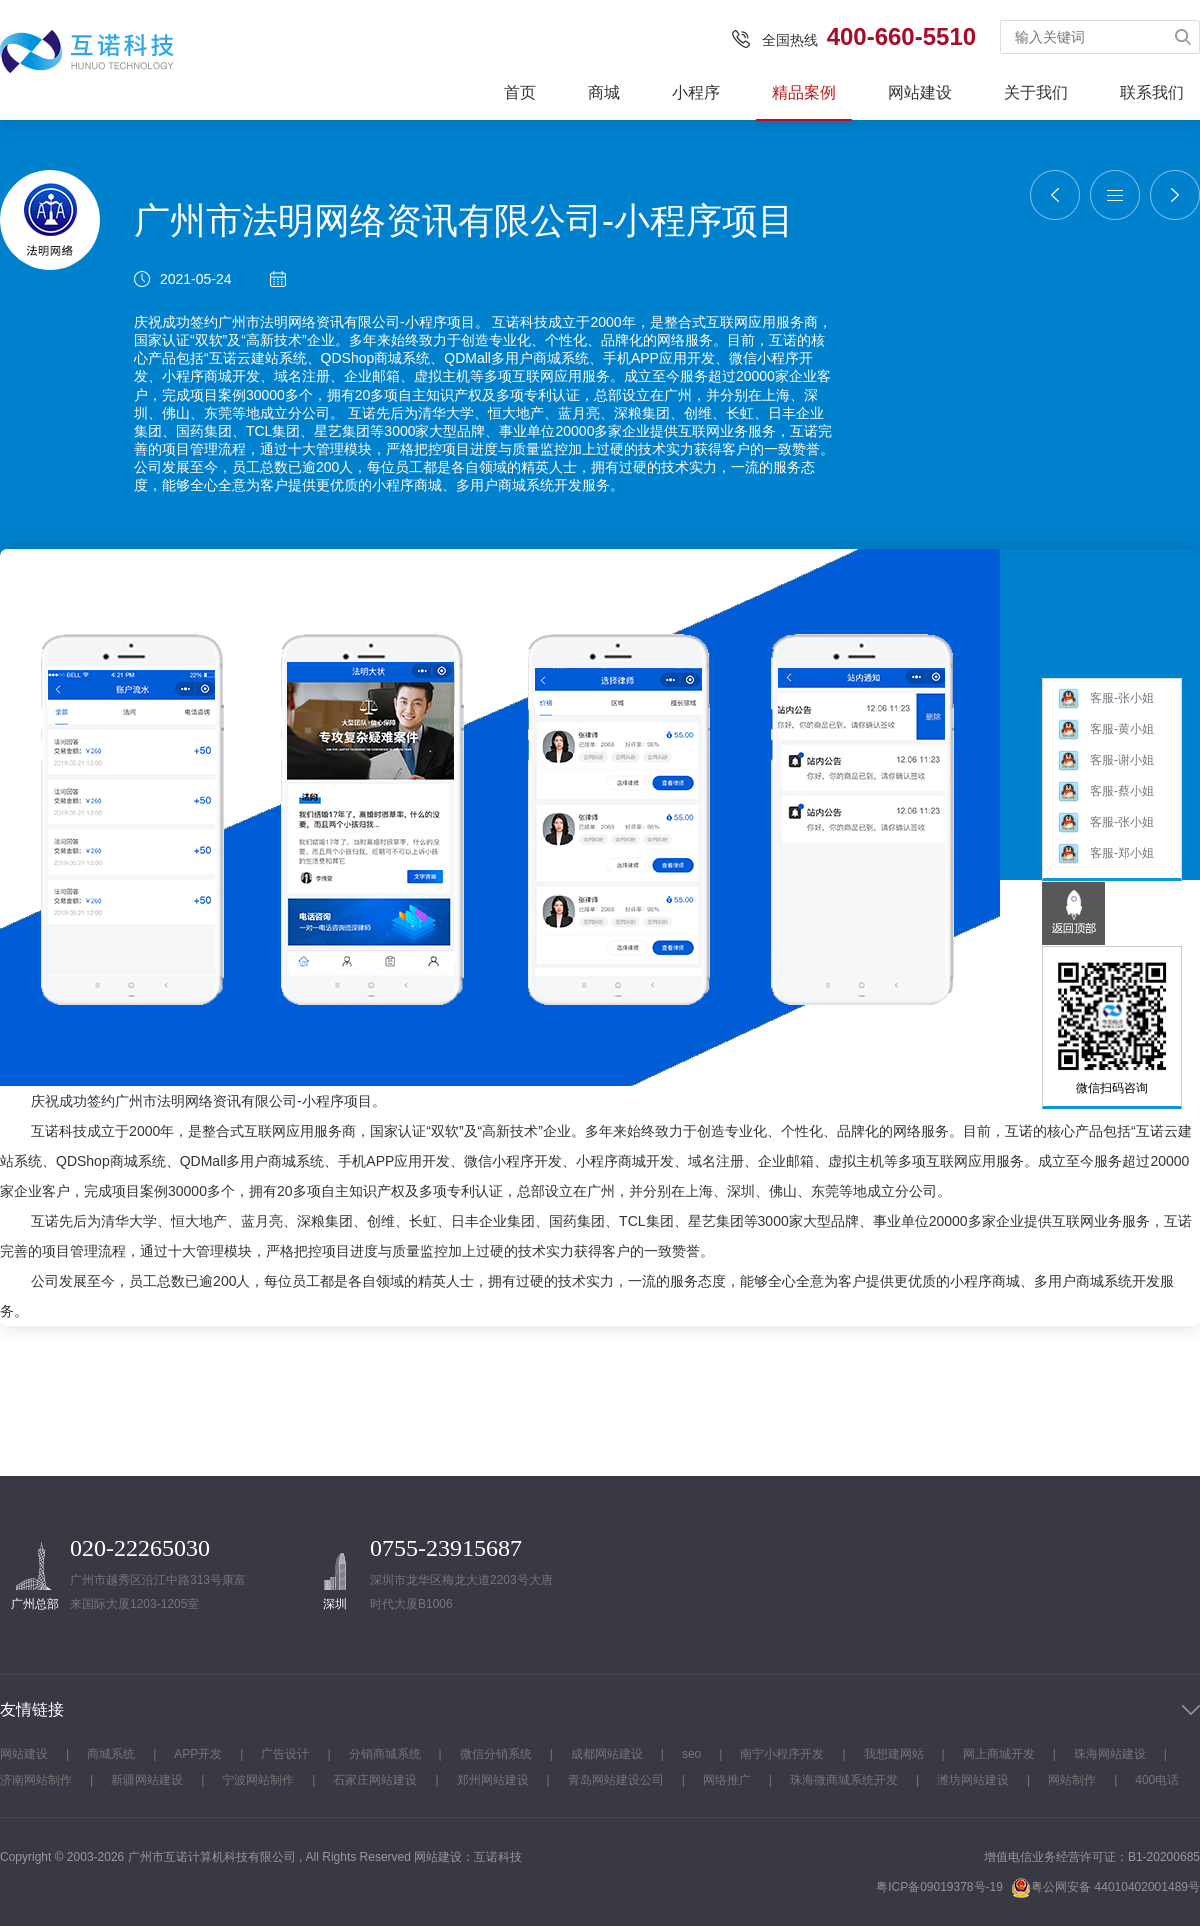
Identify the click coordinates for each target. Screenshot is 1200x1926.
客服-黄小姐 (1105, 729)
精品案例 (804, 92)
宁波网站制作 (258, 1780)
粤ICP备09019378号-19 (939, 1887)
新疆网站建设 (147, 1780)
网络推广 (727, 1780)
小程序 (696, 92)
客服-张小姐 (1105, 698)
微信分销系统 (496, 1754)
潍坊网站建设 (973, 1780)
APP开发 (198, 1754)
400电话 (1157, 1780)
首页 (520, 92)
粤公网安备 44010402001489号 (1105, 1887)
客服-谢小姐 (1105, 760)
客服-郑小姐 (1105, 853)
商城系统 (111, 1754)
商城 (604, 92)
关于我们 (1036, 92)
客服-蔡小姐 (1105, 791)
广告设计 (285, 1754)
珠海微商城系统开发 (844, 1780)
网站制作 (1072, 1780)
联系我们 (1152, 92)
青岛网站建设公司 (616, 1780)
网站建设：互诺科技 (468, 1857)
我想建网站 (894, 1754)
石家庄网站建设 (375, 1780)
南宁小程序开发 (782, 1754)
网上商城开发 (999, 1754)
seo (691, 1754)
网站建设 (920, 92)
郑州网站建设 (493, 1780)
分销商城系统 (385, 1754)
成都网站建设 (607, 1754)
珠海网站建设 (1110, 1754)
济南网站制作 (36, 1780)
